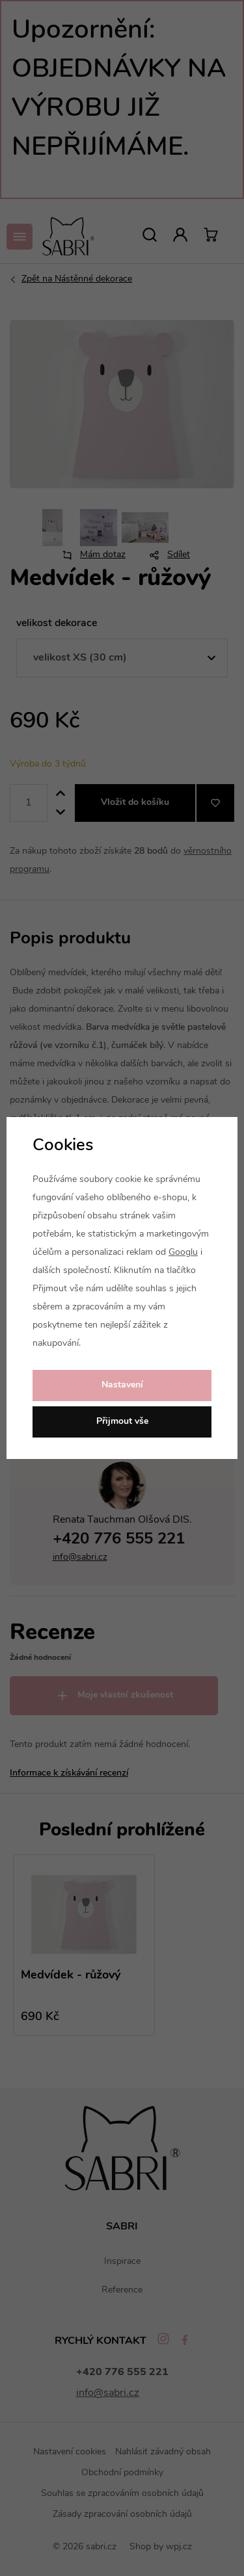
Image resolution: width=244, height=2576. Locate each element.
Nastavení (122, 1385)
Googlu (183, 1252)
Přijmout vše (122, 1421)
